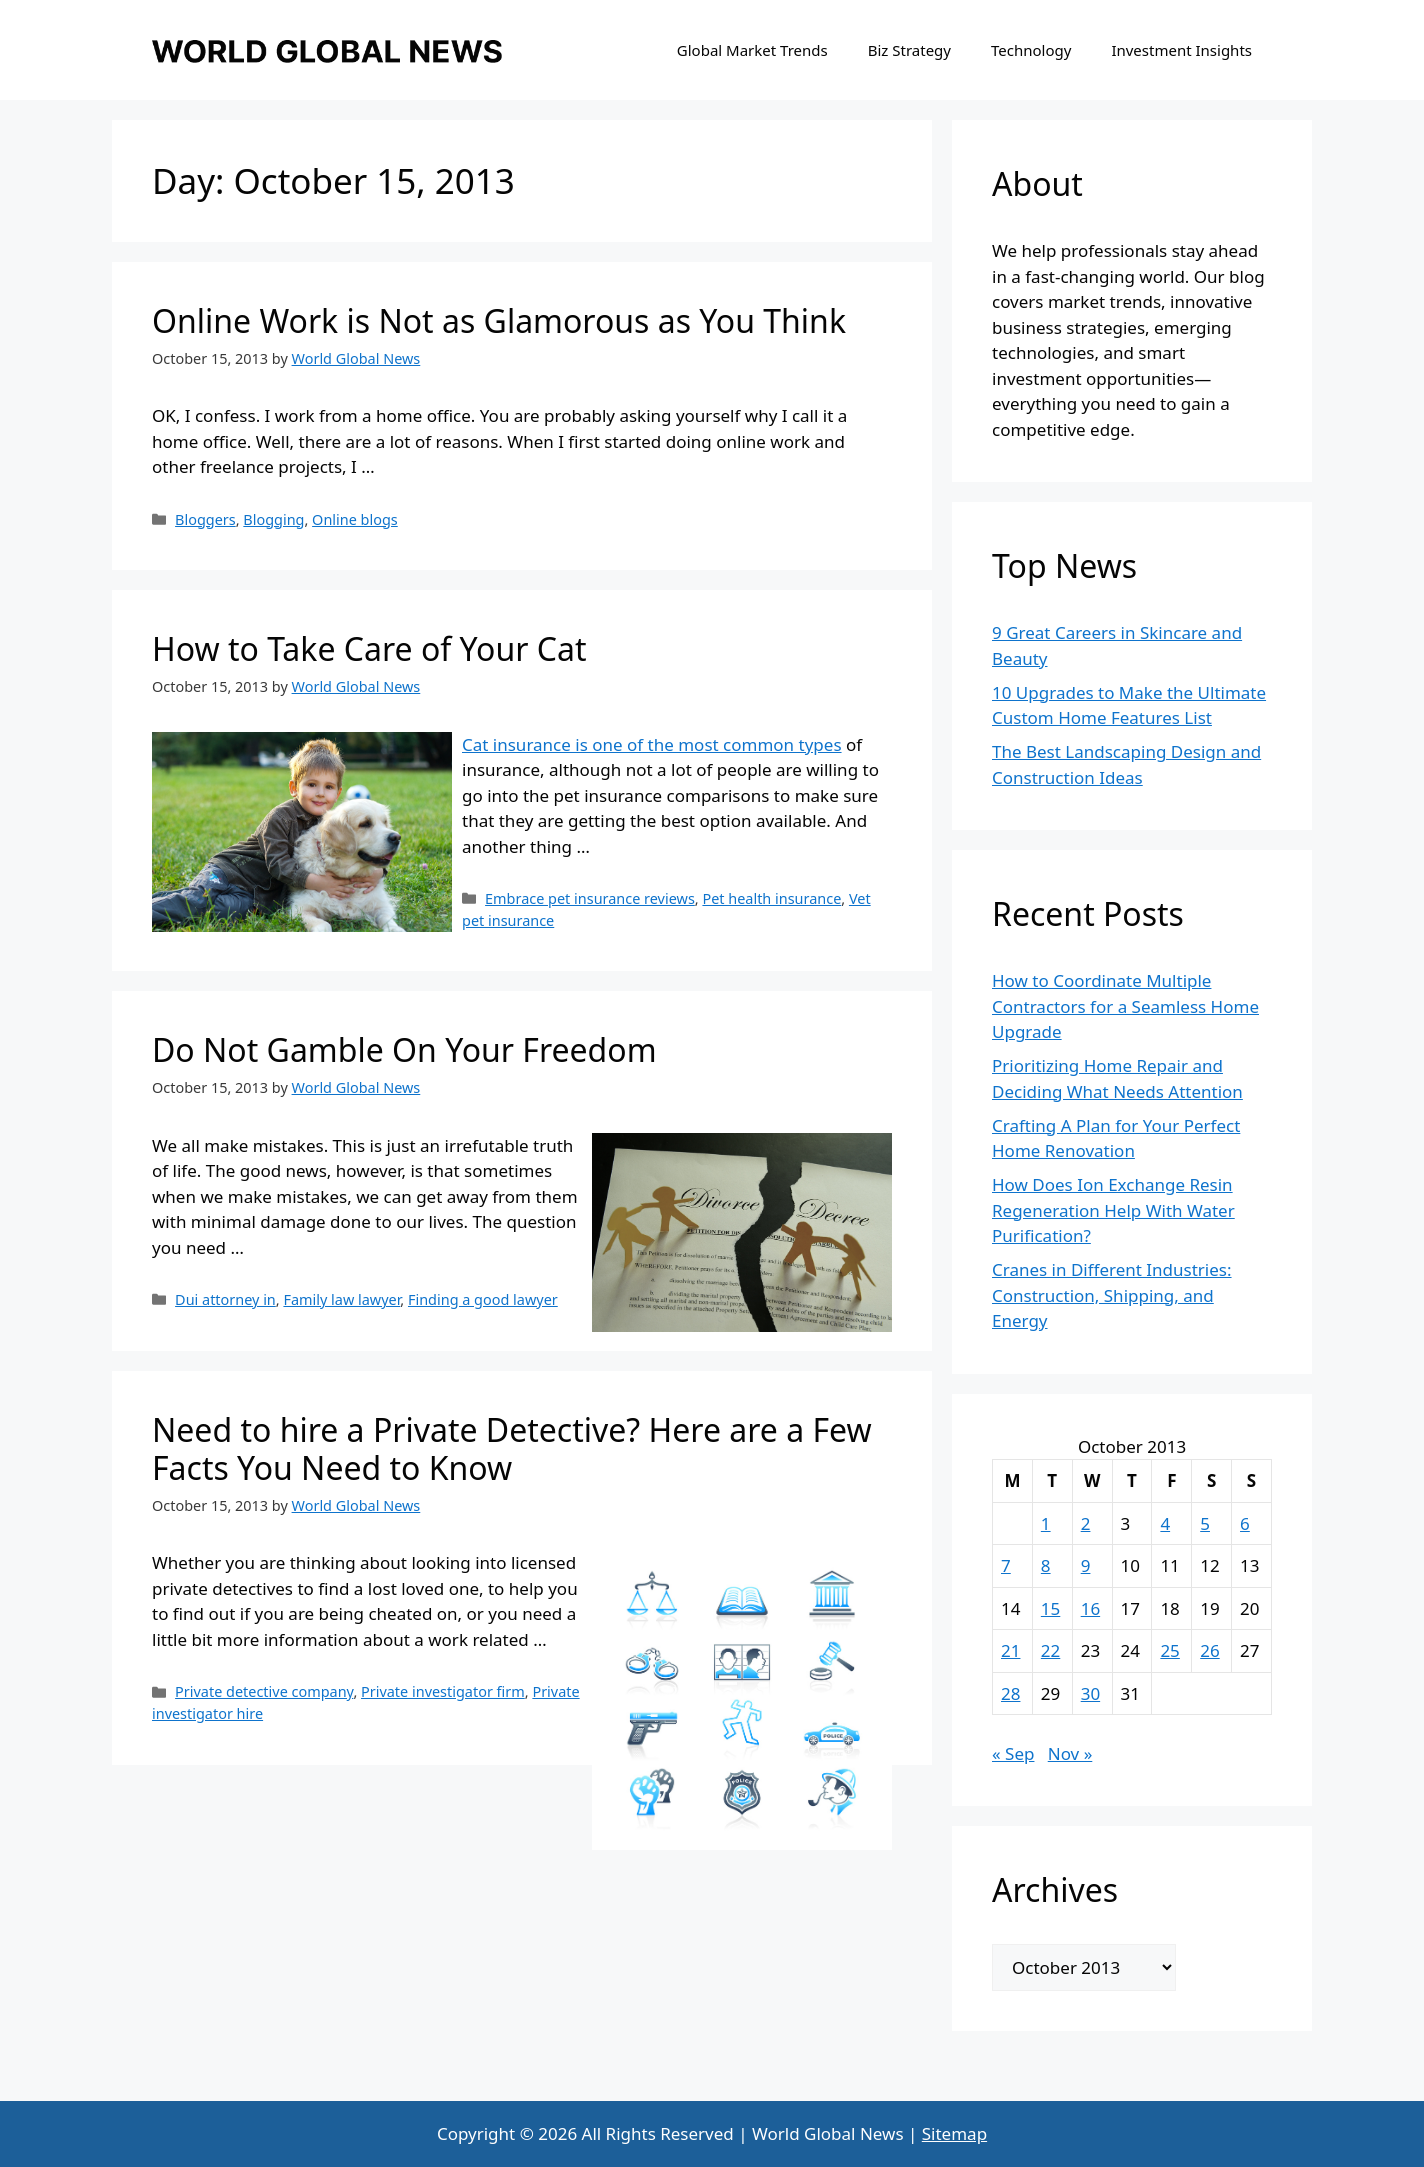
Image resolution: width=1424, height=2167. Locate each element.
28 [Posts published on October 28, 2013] (1010, 1693)
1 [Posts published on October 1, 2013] (1046, 1523)
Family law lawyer (341, 1299)
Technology (1031, 50)
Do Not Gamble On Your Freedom (404, 1049)
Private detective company (264, 1691)
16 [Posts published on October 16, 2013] (1090, 1608)
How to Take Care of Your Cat (369, 648)
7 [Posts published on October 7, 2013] (1006, 1565)
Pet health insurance (771, 898)
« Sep (1013, 1753)
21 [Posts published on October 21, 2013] (1010, 1650)
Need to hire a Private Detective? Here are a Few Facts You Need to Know (512, 1448)
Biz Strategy (909, 50)
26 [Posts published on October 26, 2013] (1209, 1650)
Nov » (1070, 1753)
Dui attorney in (225, 1299)
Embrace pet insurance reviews (590, 898)
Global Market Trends (752, 50)
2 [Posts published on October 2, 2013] (1086, 1523)
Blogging (273, 519)
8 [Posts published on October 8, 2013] (1046, 1565)
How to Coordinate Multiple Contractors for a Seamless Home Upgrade (1125, 1006)
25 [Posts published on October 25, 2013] (1169, 1650)
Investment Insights (1181, 50)
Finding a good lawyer (483, 1299)
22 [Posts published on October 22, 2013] (1050, 1650)
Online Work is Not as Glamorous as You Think (499, 320)
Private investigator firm (443, 1691)
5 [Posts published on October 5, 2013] (1205, 1523)
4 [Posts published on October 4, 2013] (1165, 1523)
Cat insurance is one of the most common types (652, 744)
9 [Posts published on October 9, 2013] (1086, 1565)
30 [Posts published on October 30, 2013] (1090, 1693)
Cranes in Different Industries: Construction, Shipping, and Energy (1112, 1295)
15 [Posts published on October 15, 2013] (1050, 1608)
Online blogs (355, 519)
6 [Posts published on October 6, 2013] (1245, 1523)
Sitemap (954, 2133)
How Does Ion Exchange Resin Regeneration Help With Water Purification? (1113, 1210)
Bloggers (205, 519)
